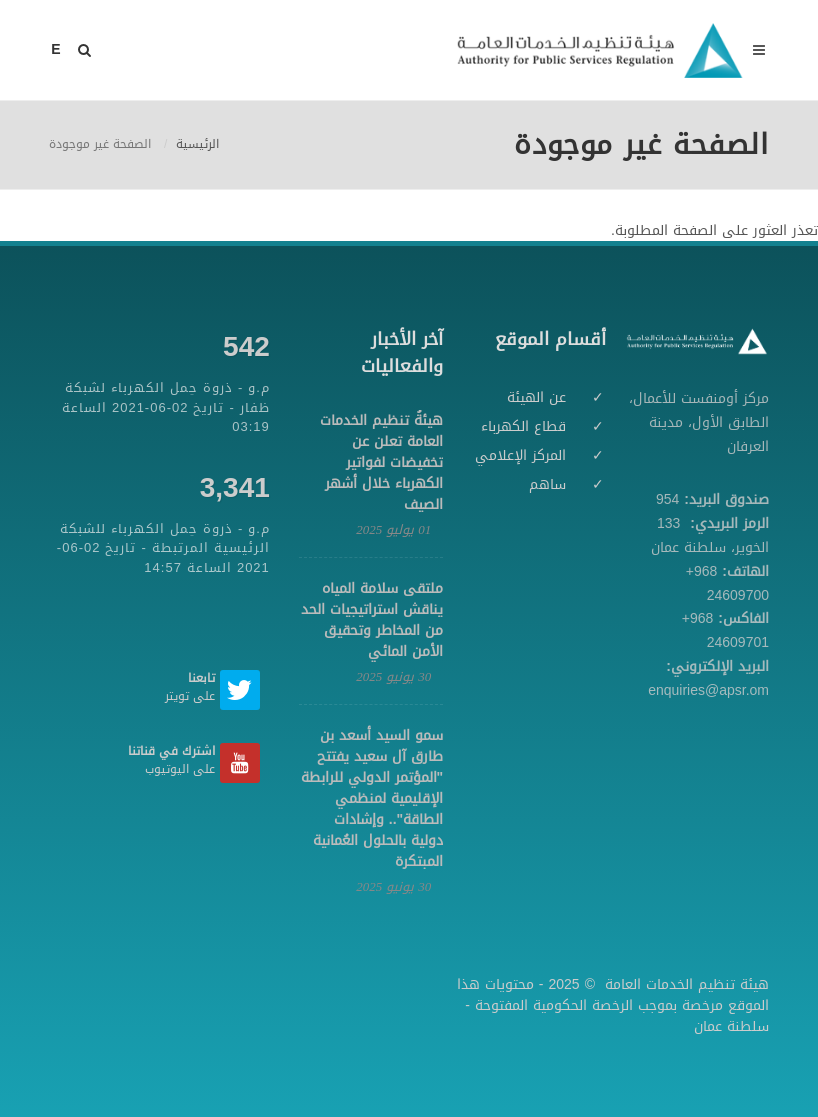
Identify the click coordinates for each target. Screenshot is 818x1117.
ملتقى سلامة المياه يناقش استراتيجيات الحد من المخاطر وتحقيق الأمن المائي (372, 620)
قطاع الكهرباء (523, 426)
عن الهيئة (536, 397)
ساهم (547, 484)
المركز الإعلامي (520, 455)
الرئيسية (197, 144)
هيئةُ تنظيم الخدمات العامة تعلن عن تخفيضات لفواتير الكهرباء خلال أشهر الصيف (381, 462)
